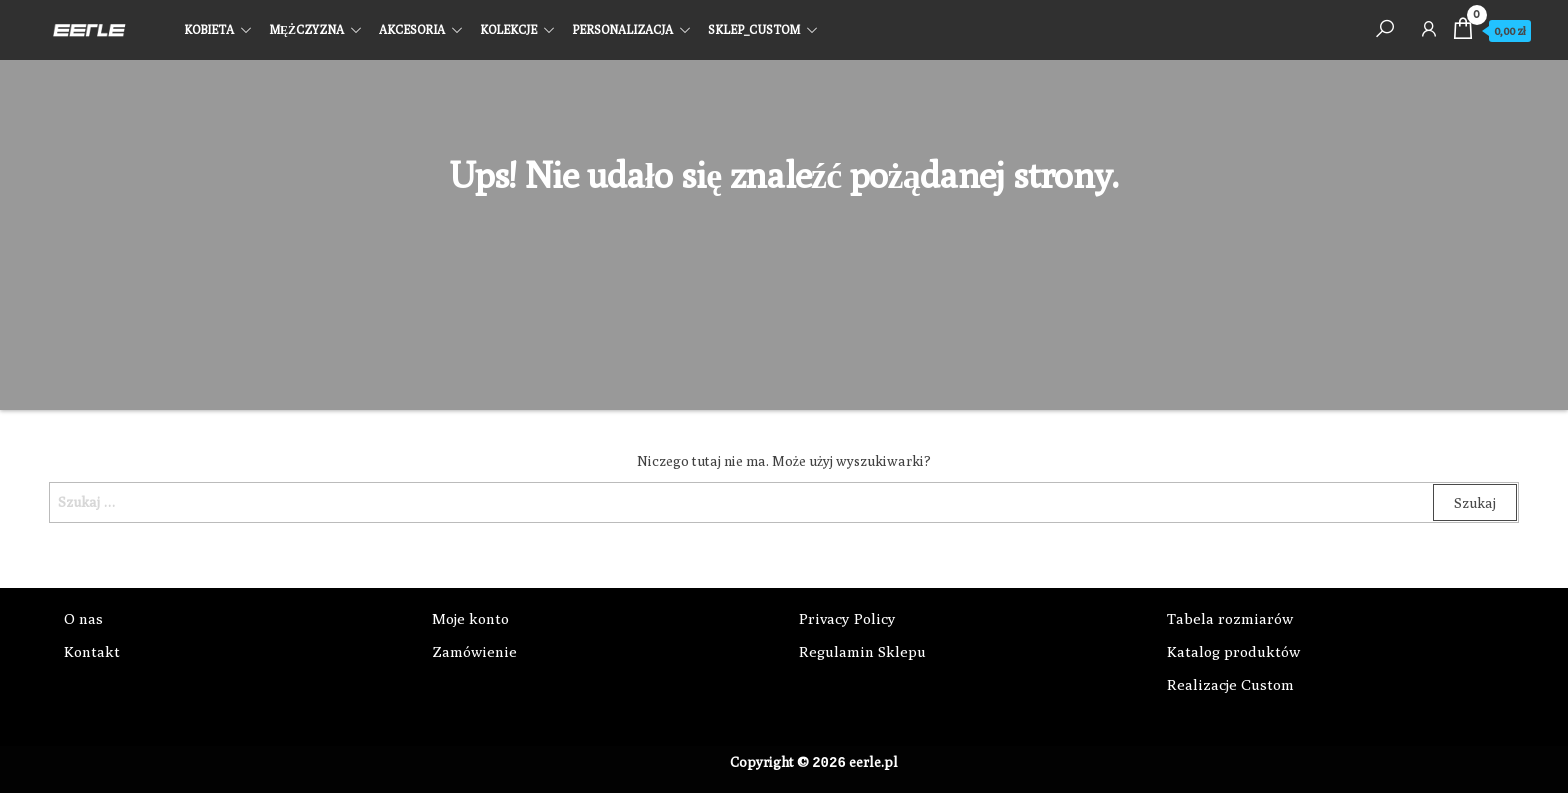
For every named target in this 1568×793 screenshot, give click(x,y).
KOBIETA (209, 29)
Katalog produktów (1233, 651)
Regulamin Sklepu (862, 651)
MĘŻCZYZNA (306, 29)
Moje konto (470, 618)
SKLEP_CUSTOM (754, 29)
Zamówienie (474, 651)
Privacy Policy (847, 618)
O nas (83, 618)
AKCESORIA (412, 29)
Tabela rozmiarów (1230, 618)
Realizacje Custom (1230, 684)
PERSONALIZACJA (622, 29)
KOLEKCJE (508, 29)
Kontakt (92, 651)
